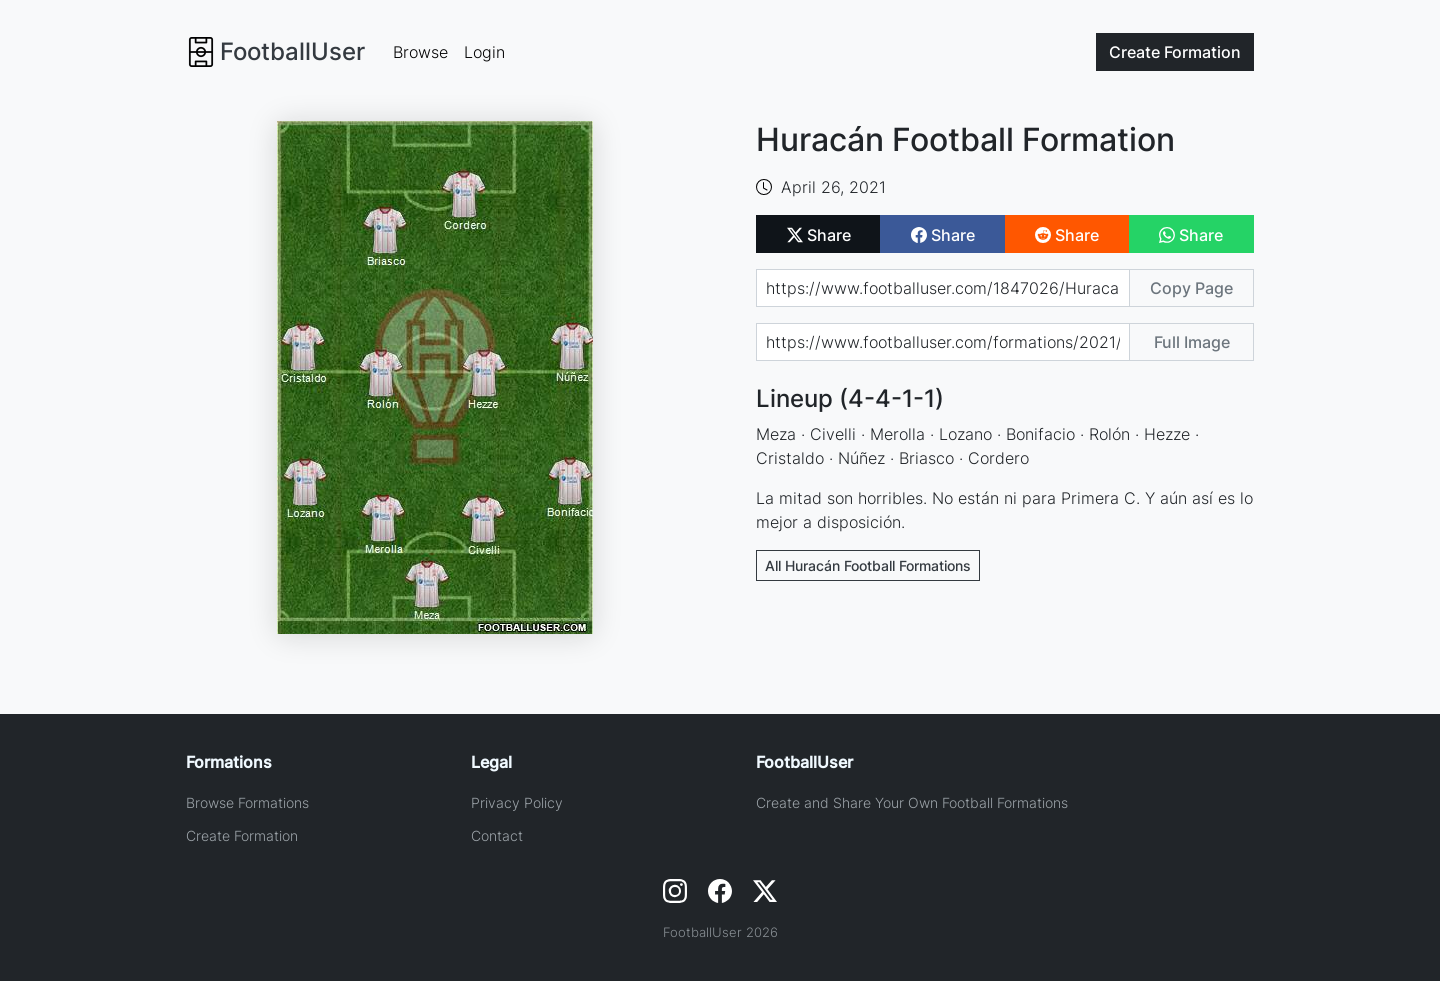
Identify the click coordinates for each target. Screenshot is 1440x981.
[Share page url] (943, 288)
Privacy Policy (517, 802)
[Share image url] (943, 342)
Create (1175, 52)
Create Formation (242, 835)
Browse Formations (247, 802)
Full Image (1192, 342)
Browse (420, 52)
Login (484, 52)
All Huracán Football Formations (868, 565)
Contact (497, 835)
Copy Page (1191, 288)
